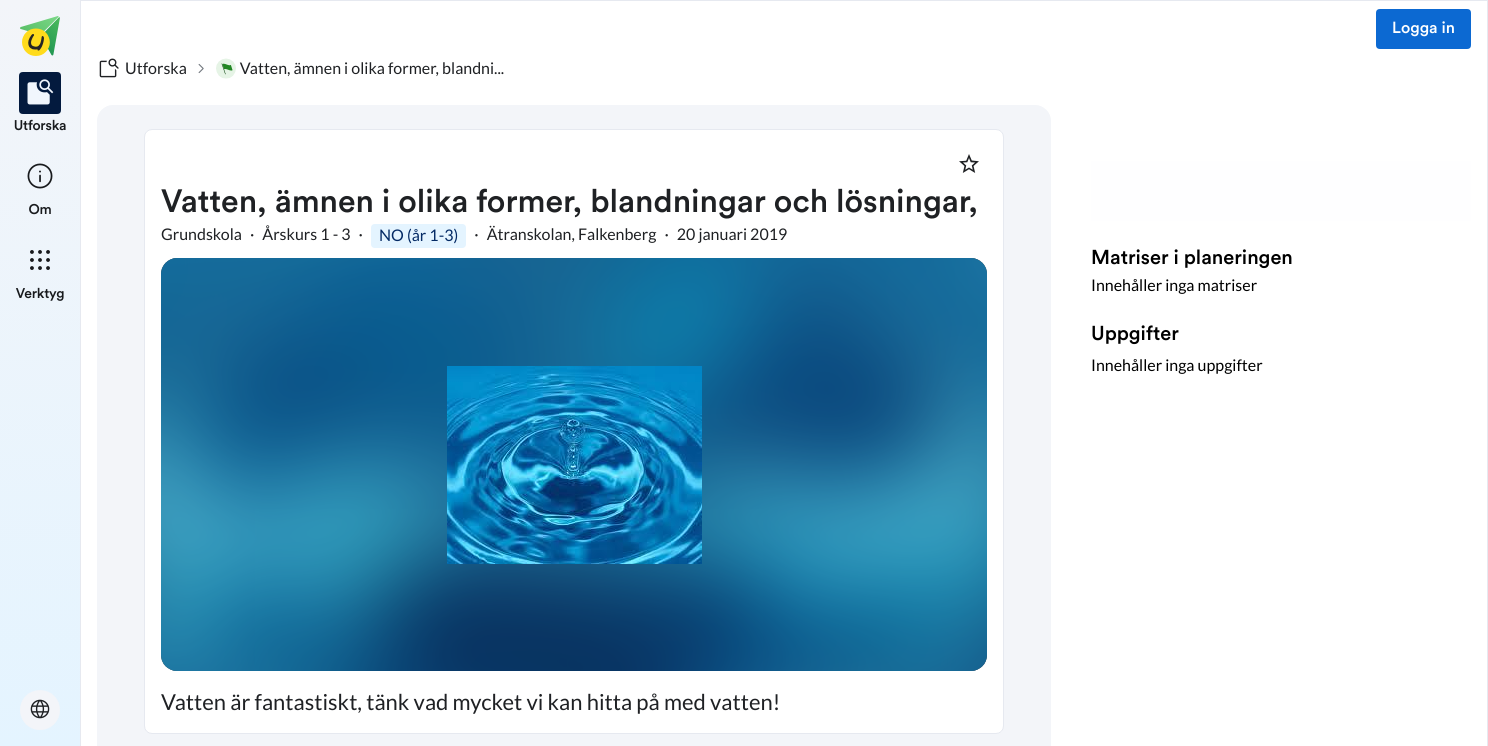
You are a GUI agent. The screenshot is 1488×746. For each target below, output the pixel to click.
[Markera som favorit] (969, 164)
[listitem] (40, 104)
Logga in (1423, 29)
